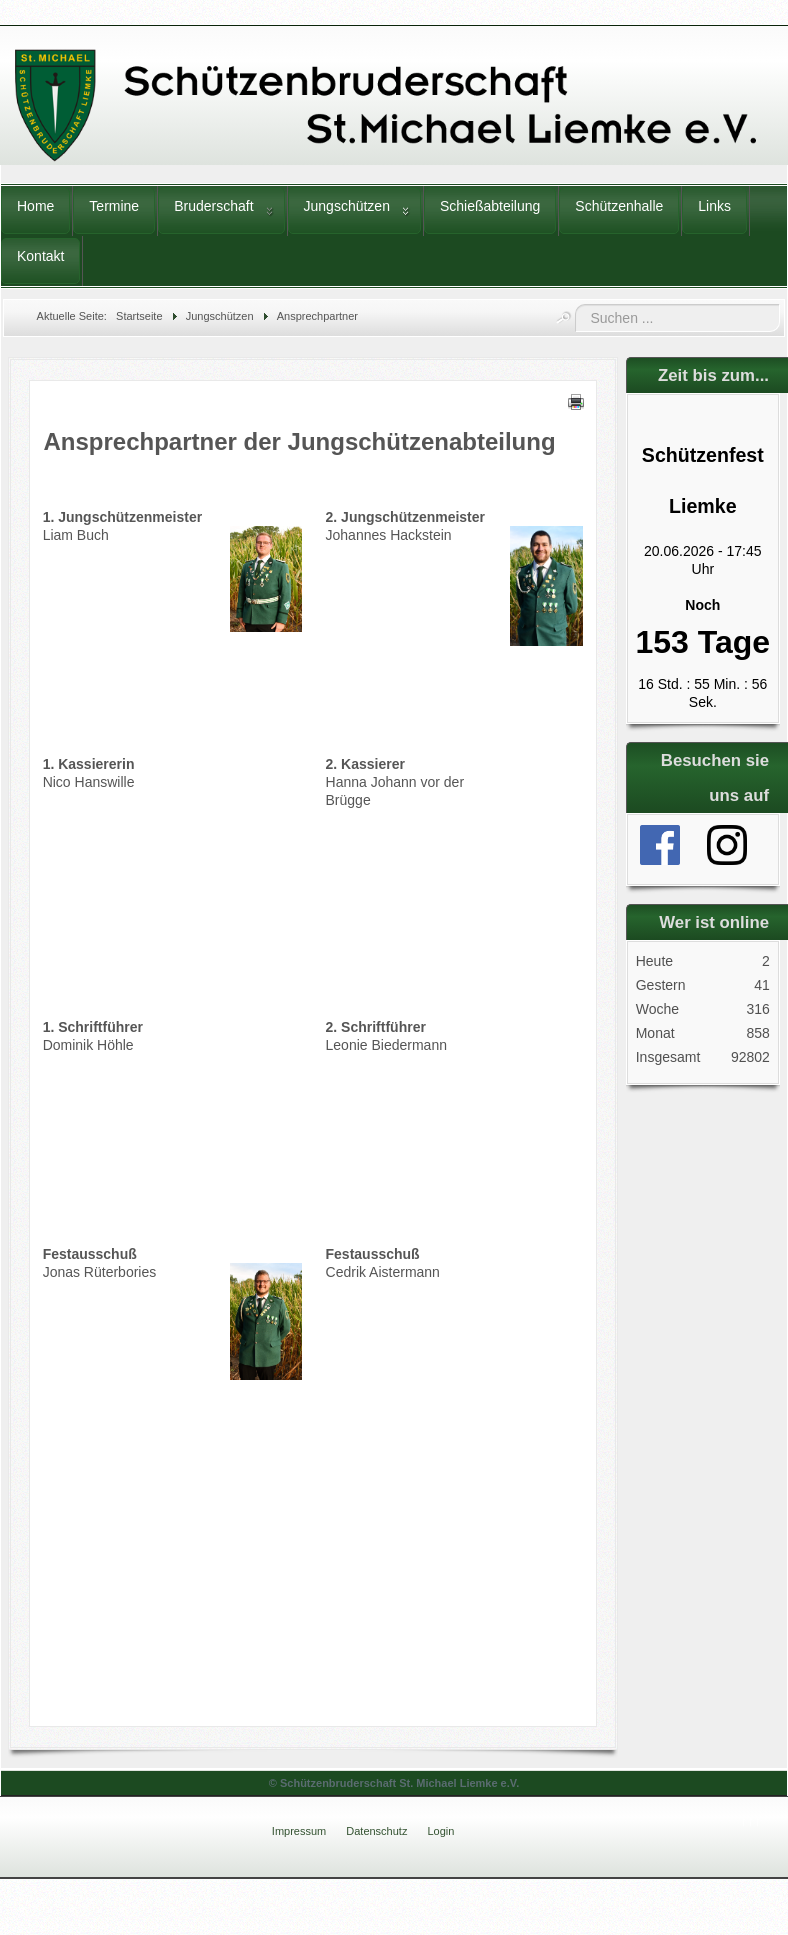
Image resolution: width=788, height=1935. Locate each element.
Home (35, 206)
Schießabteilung (490, 206)
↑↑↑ (750, 1821)
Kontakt (40, 256)
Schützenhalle (619, 206)
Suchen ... (575, 304)
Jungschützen (347, 206)
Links (714, 206)
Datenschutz (376, 1831)
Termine (114, 206)
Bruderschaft (213, 206)
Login (440, 1831)
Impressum (299, 1831)
